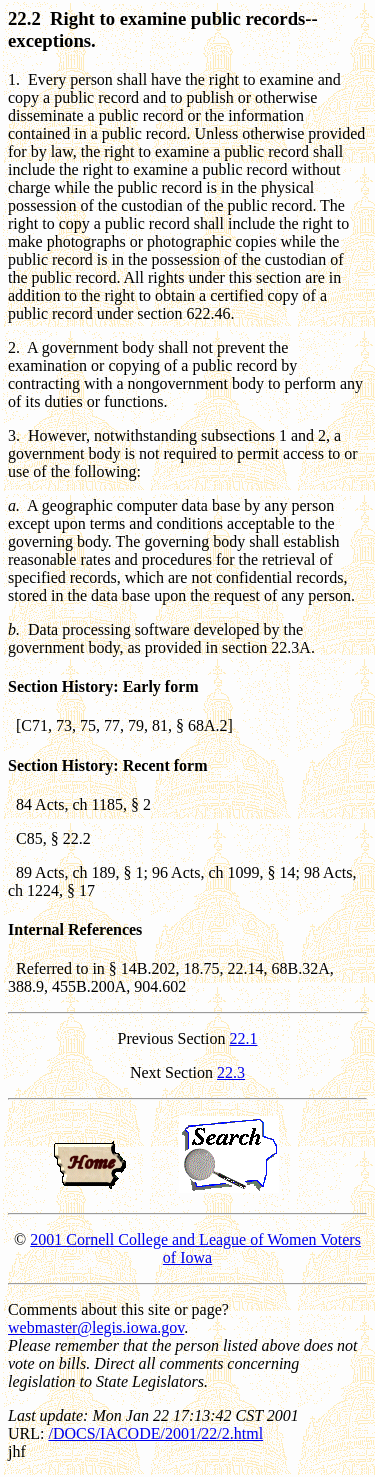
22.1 (244, 1038)
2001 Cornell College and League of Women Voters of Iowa (195, 1248)
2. (14, 347)
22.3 (231, 1072)
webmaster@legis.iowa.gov (96, 1327)
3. (14, 435)
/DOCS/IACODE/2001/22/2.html (155, 1433)
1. (14, 79)
